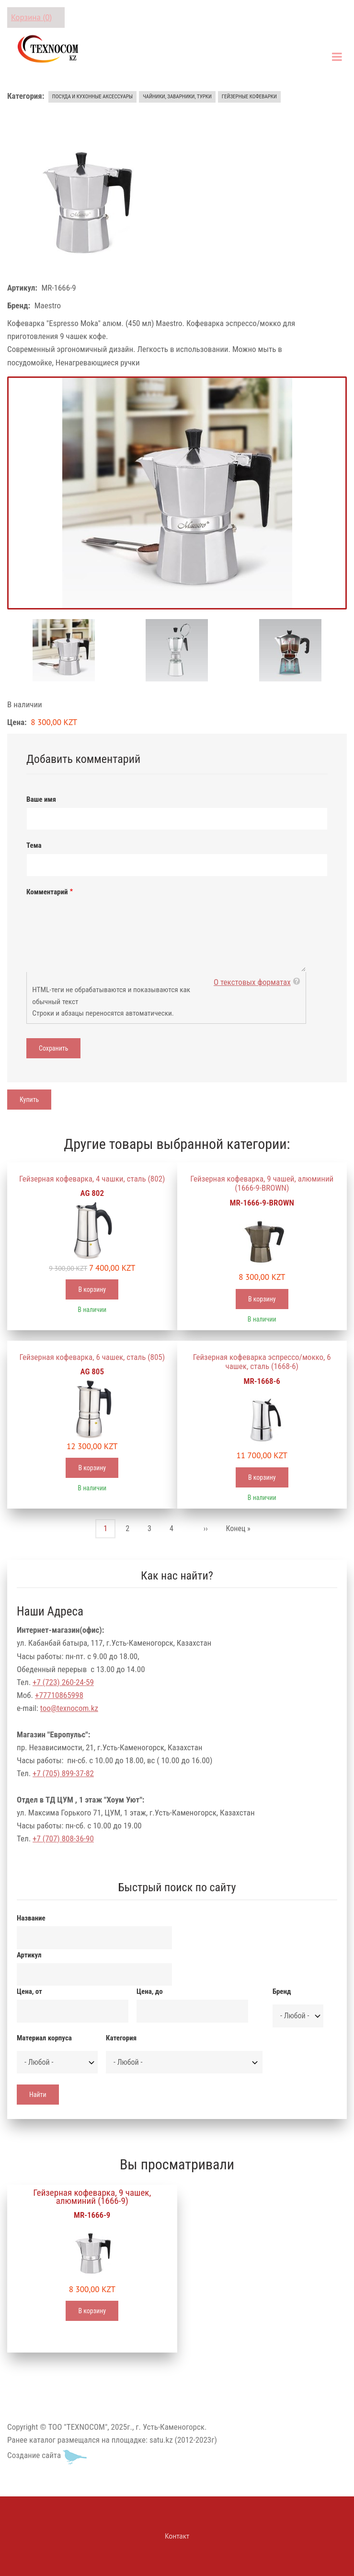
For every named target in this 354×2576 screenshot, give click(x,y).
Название (31, 1918)
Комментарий (47, 892)
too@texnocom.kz (69, 1708)
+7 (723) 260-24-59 (63, 1682)
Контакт (177, 2536)
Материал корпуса (44, 2038)
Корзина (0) (31, 17)
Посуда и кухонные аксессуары (92, 97)
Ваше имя (41, 799)
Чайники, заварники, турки (177, 97)
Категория (121, 2038)
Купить (29, 1099)
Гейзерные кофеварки (249, 97)
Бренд (282, 1991)
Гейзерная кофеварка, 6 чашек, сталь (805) (92, 1357)
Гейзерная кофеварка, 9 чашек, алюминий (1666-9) (92, 2197)
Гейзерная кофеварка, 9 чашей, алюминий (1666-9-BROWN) (261, 1183)
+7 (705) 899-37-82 (63, 1773)
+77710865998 (59, 1695)
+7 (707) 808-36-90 (63, 1838)
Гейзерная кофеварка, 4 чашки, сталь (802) (92, 1178)
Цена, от (29, 1991)
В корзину (92, 1289)
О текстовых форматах (252, 982)
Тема (34, 845)
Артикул (29, 1955)
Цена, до (150, 1991)
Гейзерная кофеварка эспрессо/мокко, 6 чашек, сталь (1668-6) (262, 1361)
